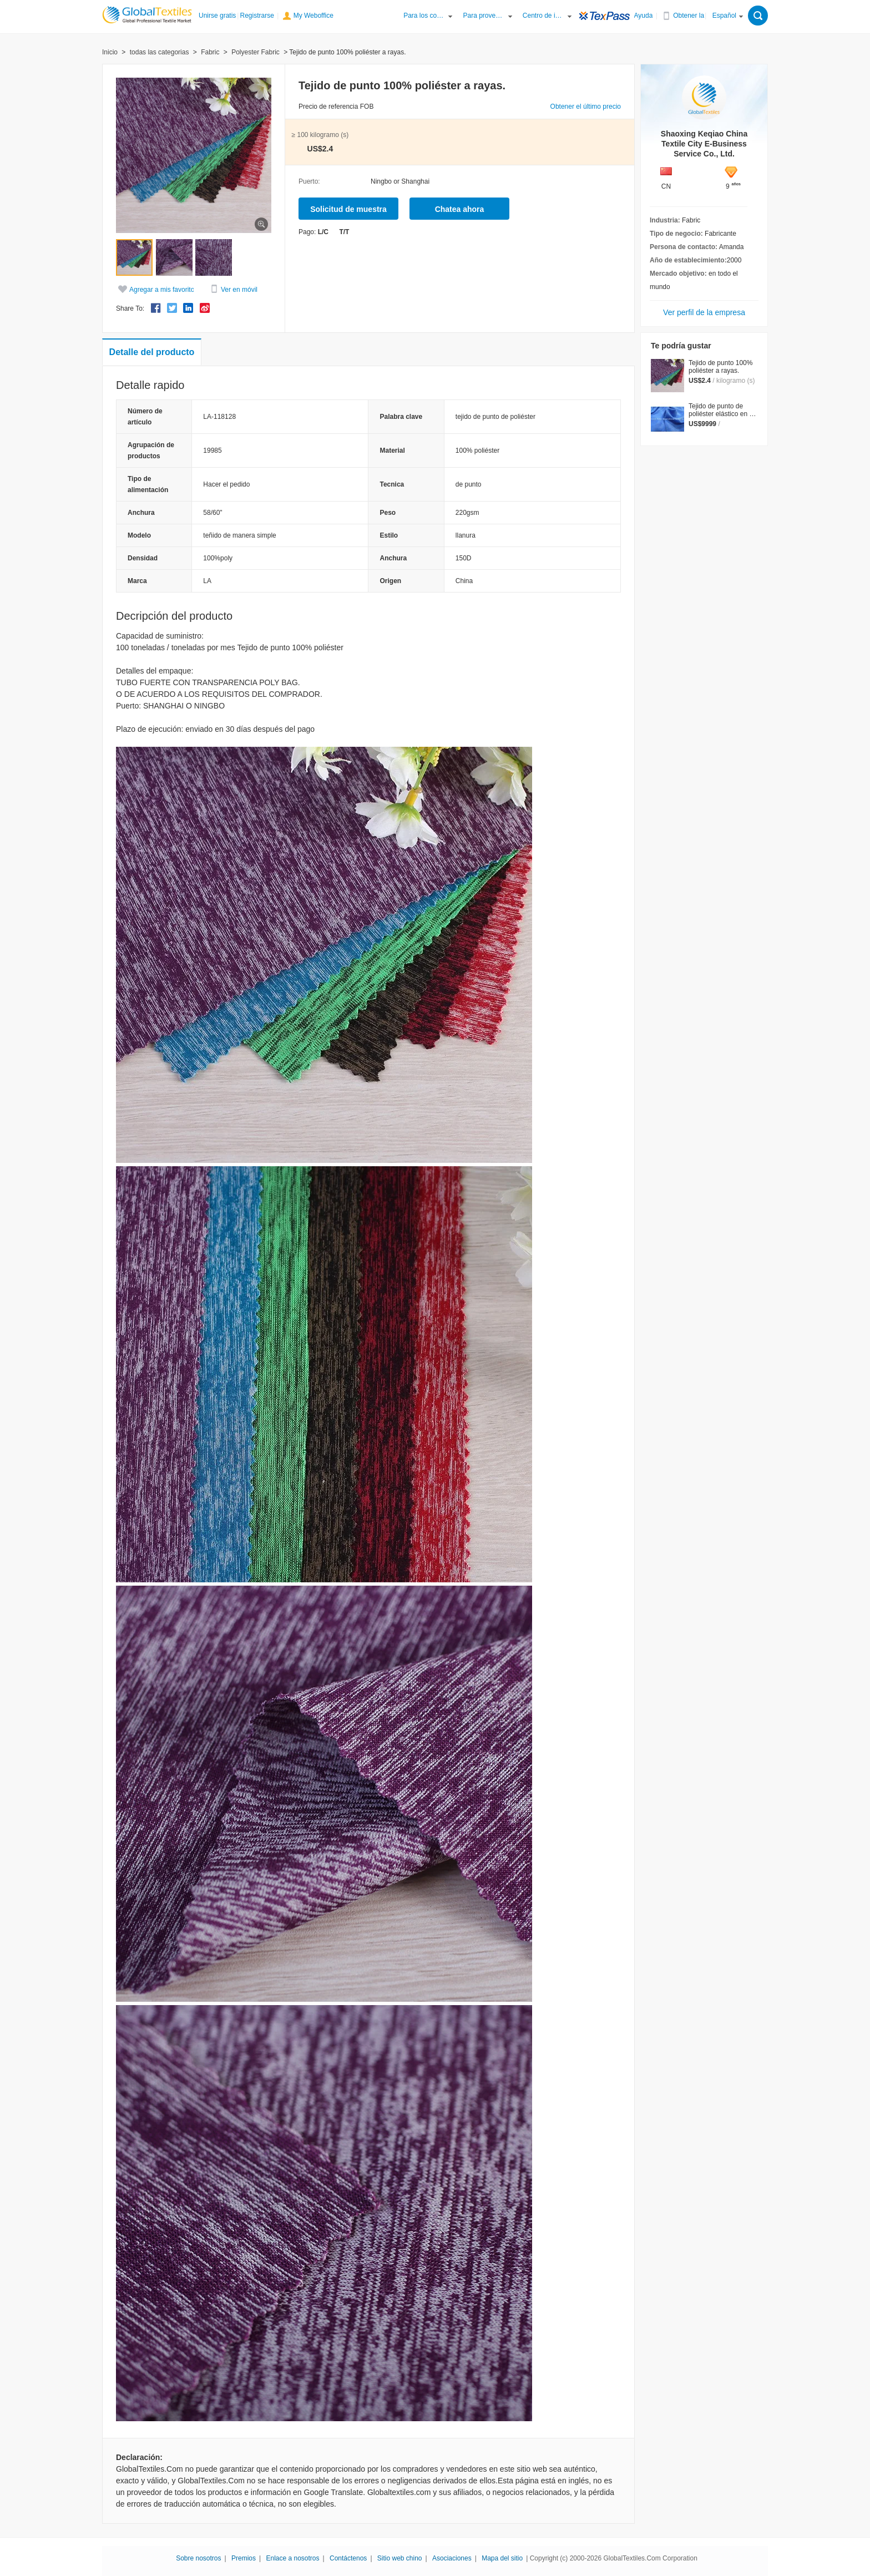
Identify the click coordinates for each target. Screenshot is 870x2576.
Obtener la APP (694, 15)
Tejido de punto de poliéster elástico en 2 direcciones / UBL (721, 414)
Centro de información (544, 15)
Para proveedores (484, 15)
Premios (243, 2558)
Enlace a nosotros (292, 2558)
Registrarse (257, 15)
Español (724, 15)
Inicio (110, 52)
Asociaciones (452, 2558)
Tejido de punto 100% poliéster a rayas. (720, 366)
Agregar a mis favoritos (163, 289)
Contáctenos (348, 2558)
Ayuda (643, 15)
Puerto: (309, 181)
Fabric (210, 52)
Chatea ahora (459, 209)
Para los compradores (424, 15)
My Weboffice (313, 15)
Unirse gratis (217, 15)
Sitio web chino (399, 2558)
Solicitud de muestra (348, 209)
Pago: (307, 232)
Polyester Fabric (255, 52)
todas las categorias (159, 52)
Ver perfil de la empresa (704, 312)
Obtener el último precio (585, 106)
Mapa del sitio (502, 2558)
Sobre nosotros (198, 2558)
